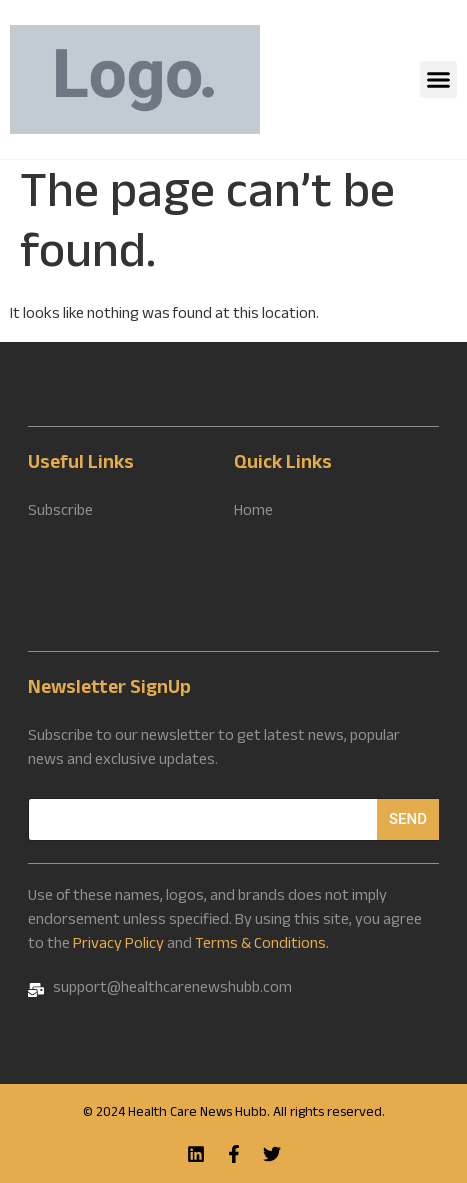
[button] (439, 80)
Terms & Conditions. (262, 945)
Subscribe (60, 513)
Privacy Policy (118, 945)
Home (253, 513)
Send (408, 819)
